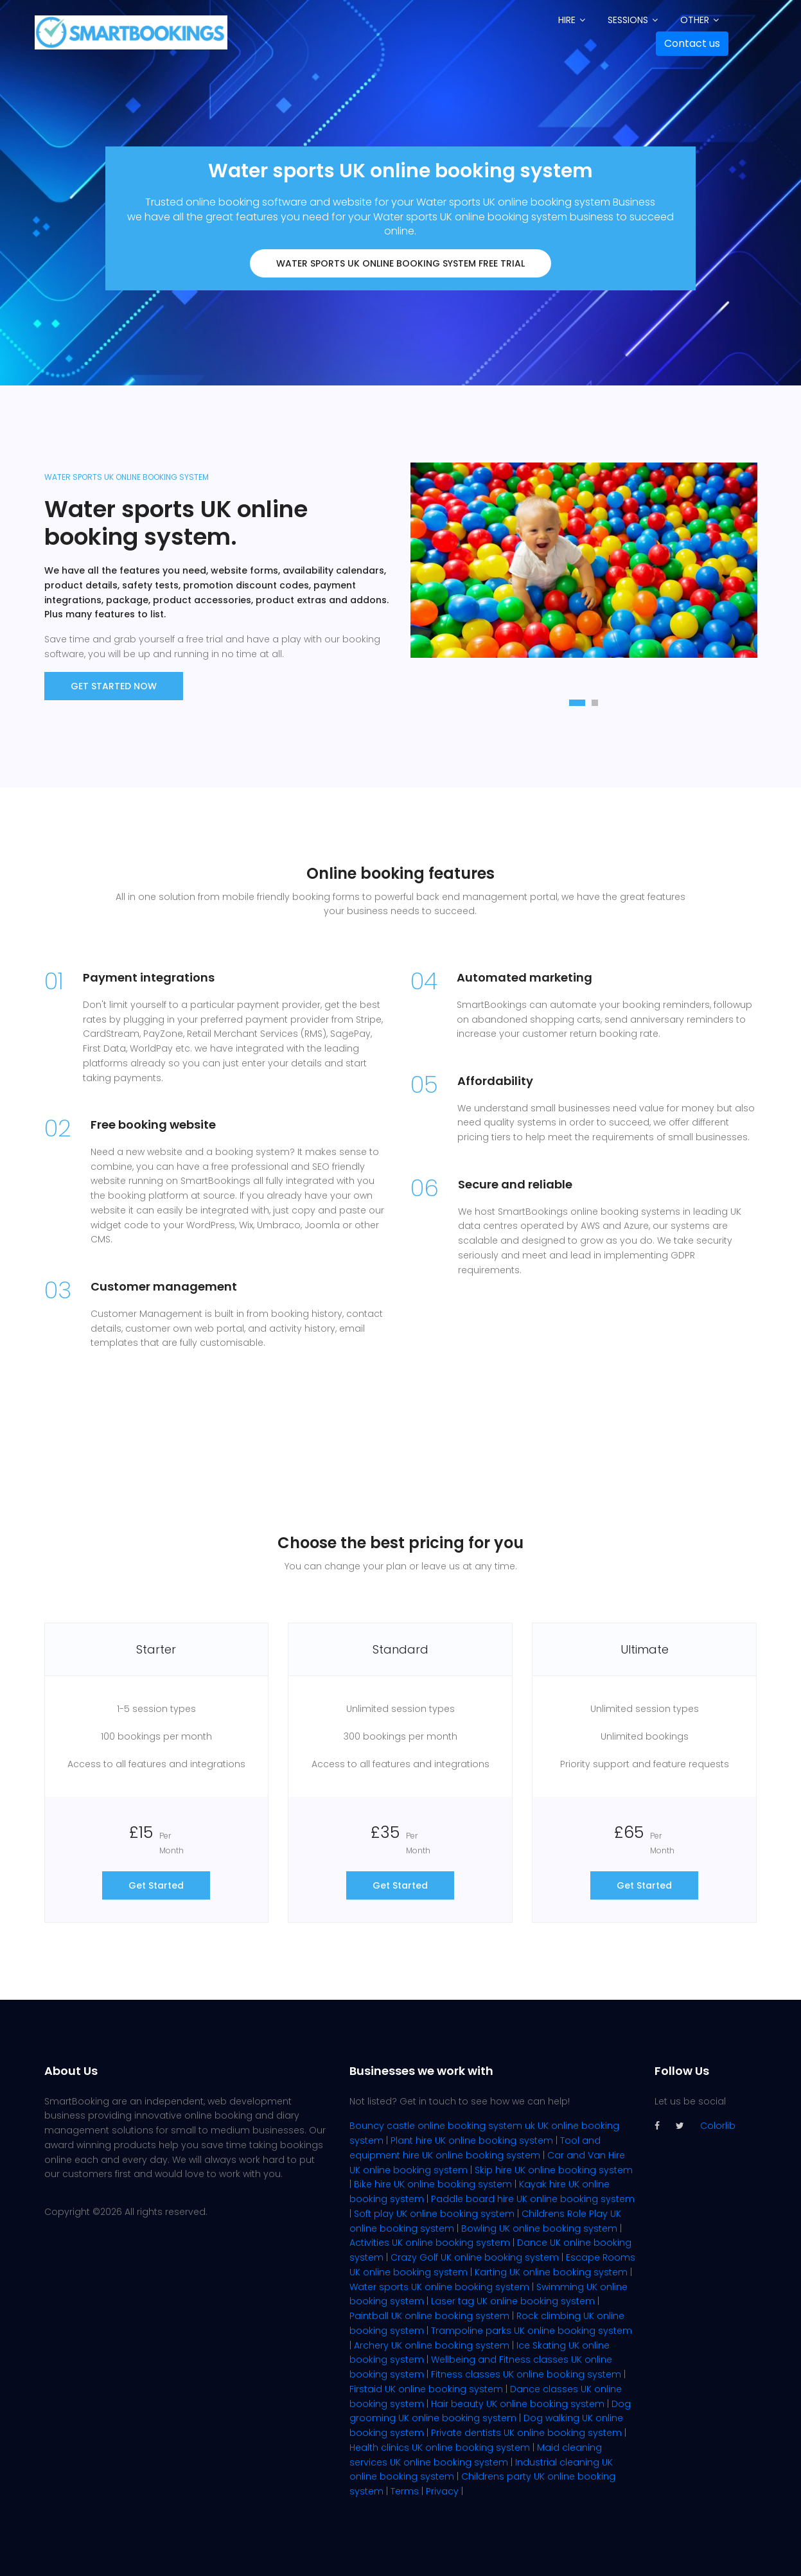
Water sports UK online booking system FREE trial (400, 263)
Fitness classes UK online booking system (526, 2374)
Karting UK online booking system (551, 2272)
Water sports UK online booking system (439, 2286)
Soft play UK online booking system (434, 2213)
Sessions (628, 19)
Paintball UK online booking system (429, 2315)
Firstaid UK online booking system (426, 2389)
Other (694, 19)
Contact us (692, 43)
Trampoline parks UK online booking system (531, 2330)
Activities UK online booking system (429, 2242)
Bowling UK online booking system (539, 2228)
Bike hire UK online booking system (433, 2184)
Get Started (156, 1885)
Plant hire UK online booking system (472, 2140)
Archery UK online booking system (431, 2345)
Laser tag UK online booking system (513, 2301)
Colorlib (717, 2125)
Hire (567, 19)
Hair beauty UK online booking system (517, 2403)
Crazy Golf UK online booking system (475, 2257)
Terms (405, 2491)
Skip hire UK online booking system (554, 2170)
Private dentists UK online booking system (526, 2432)
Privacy (442, 2491)
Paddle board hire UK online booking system (533, 2198)
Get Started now (114, 686)
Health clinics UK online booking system (439, 2447)
